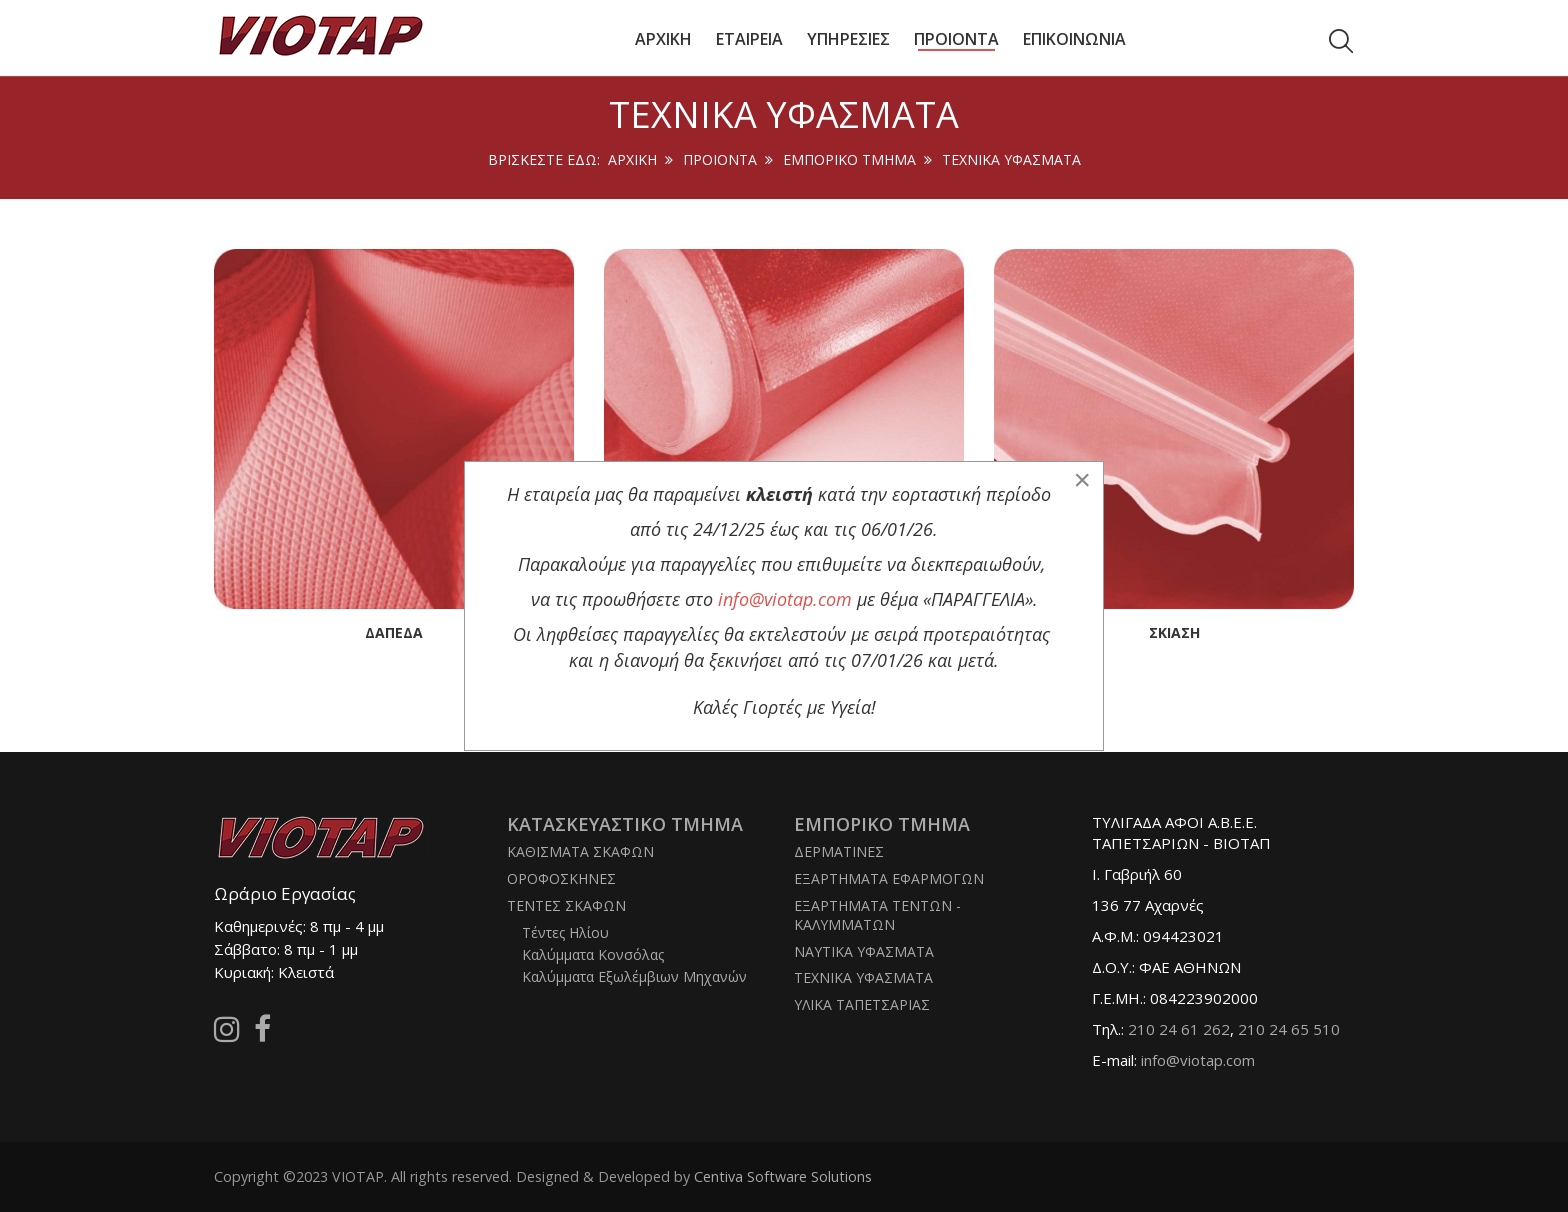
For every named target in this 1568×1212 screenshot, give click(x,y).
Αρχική (632, 159)
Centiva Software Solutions (783, 1176)
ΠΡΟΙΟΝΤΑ (720, 159)
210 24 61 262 (1179, 1029)
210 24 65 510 (1289, 1029)
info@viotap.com (1198, 1060)
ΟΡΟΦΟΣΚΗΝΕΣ (561, 878)
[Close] (1082, 480)
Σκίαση (1174, 632)
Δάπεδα (394, 632)
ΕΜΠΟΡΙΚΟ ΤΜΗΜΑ (849, 159)
